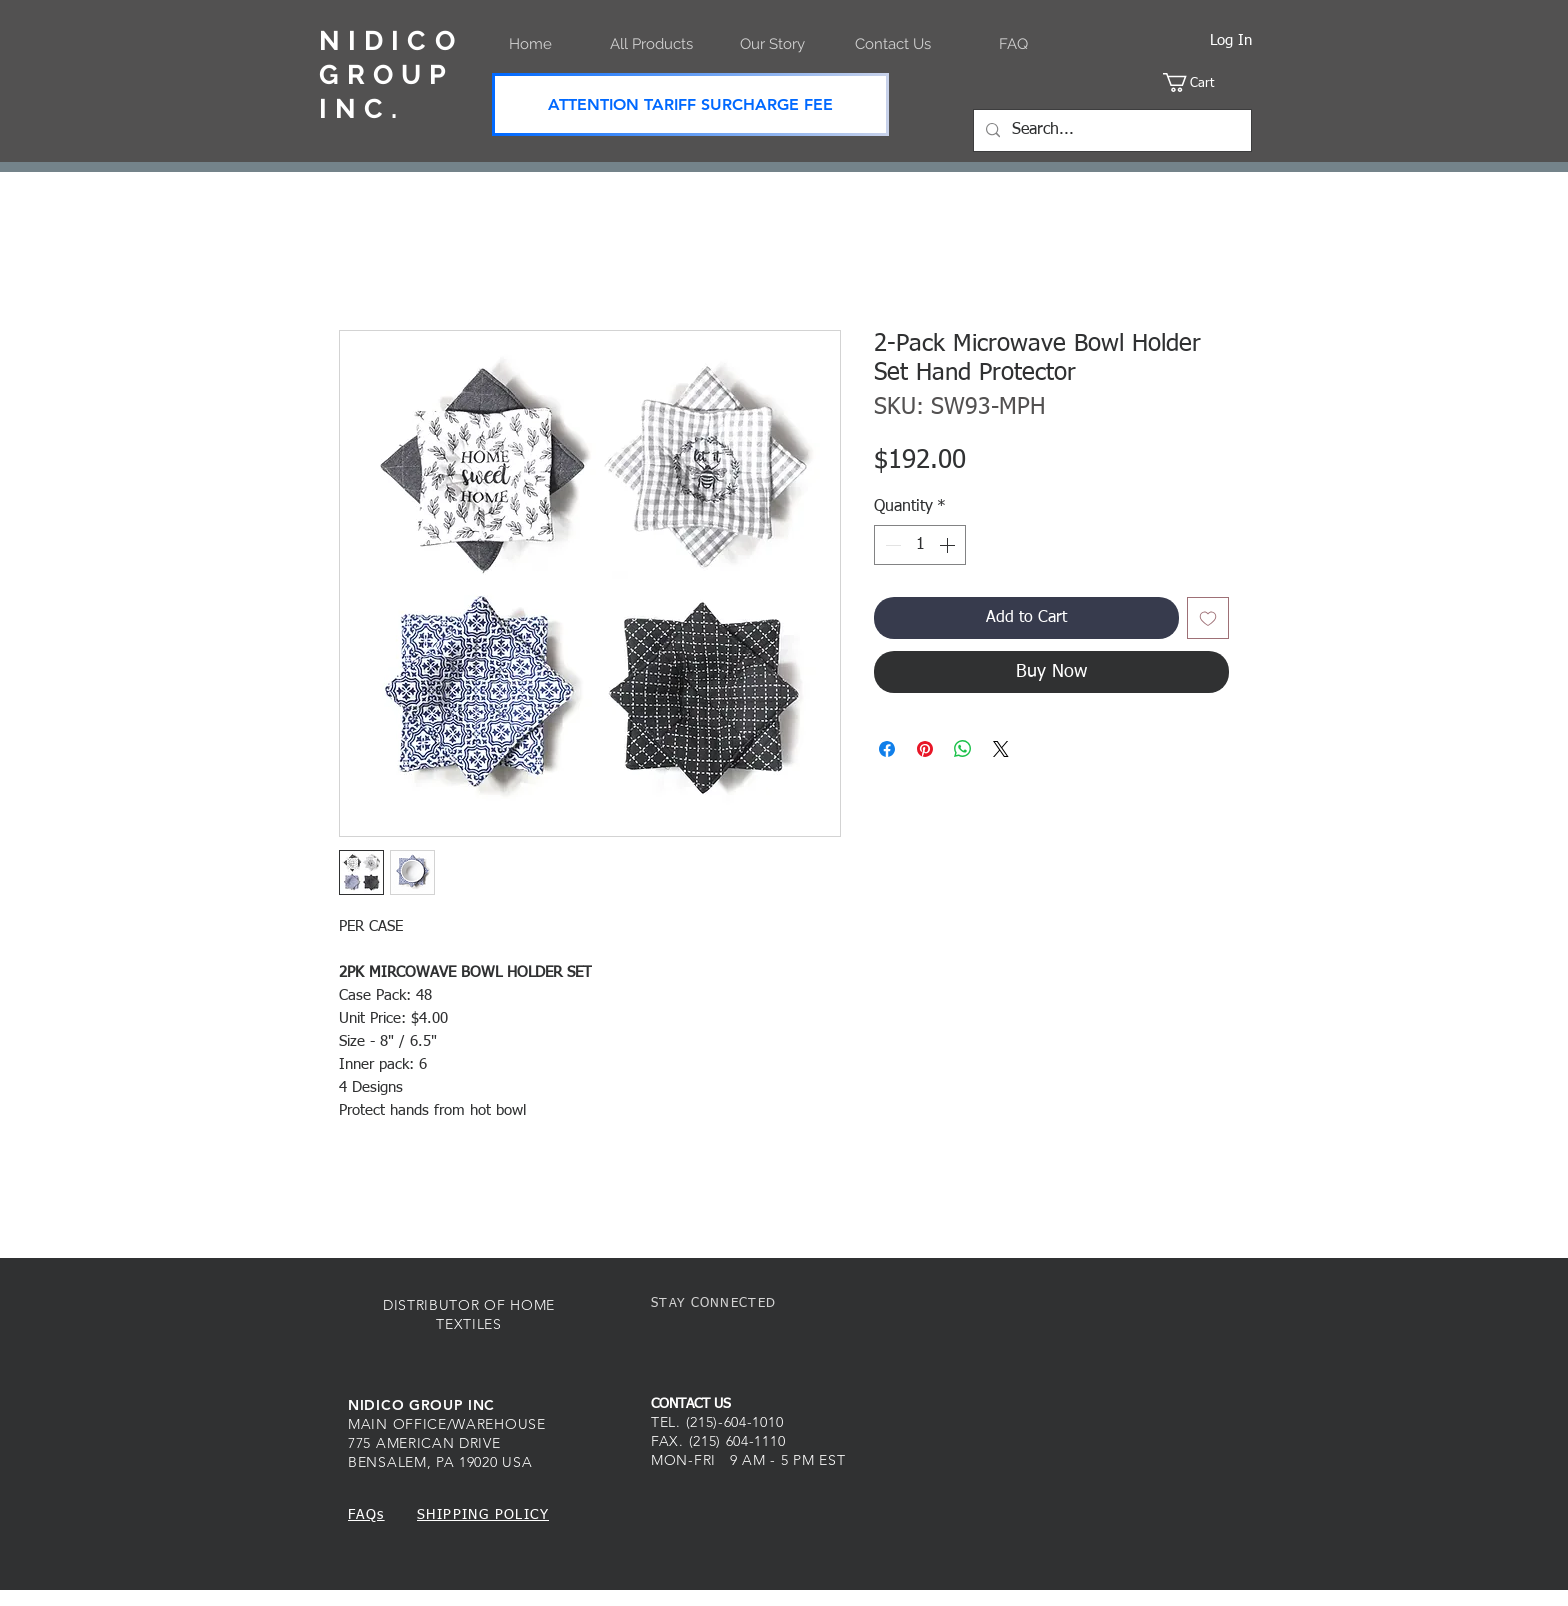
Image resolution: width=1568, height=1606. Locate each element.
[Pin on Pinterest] (925, 749)
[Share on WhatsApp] (963, 749)
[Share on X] (1001, 749)
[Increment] (949, 545)
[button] (1207, 82)
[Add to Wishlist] (1208, 618)
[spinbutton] (920, 545)
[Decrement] (891, 545)
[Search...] (1110, 130)
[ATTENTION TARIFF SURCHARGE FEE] (690, 104)
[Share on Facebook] (887, 749)
